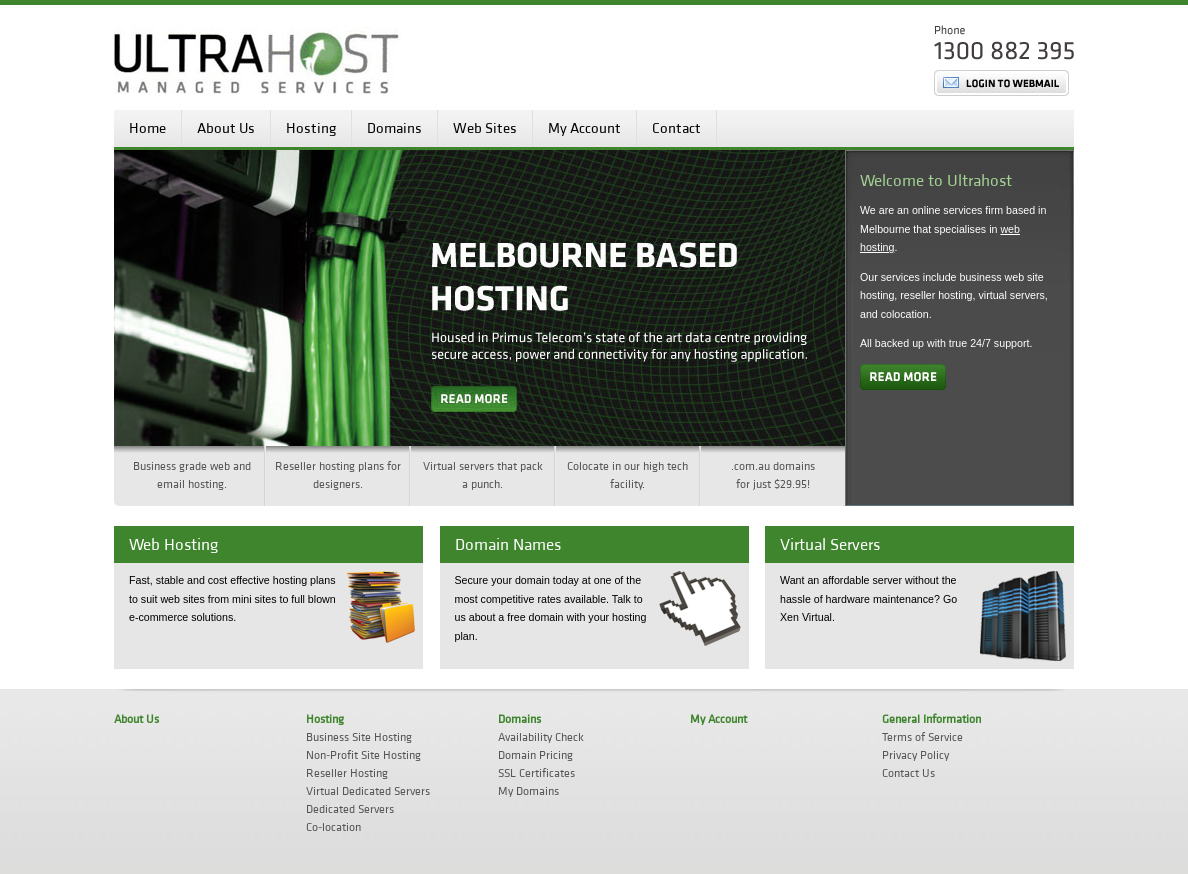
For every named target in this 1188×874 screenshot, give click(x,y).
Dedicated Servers (350, 809)
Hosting (311, 128)
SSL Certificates (536, 773)
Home (147, 128)
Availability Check (541, 737)
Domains (394, 128)
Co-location (333, 827)
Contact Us (908, 773)
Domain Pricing (535, 755)
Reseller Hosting (347, 773)
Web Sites (485, 128)
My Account (584, 128)
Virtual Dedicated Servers (368, 791)
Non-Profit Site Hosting (363, 755)
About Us (226, 128)
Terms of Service (922, 737)
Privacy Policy (915, 755)
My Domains (528, 791)
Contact (676, 128)
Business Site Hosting (359, 737)
